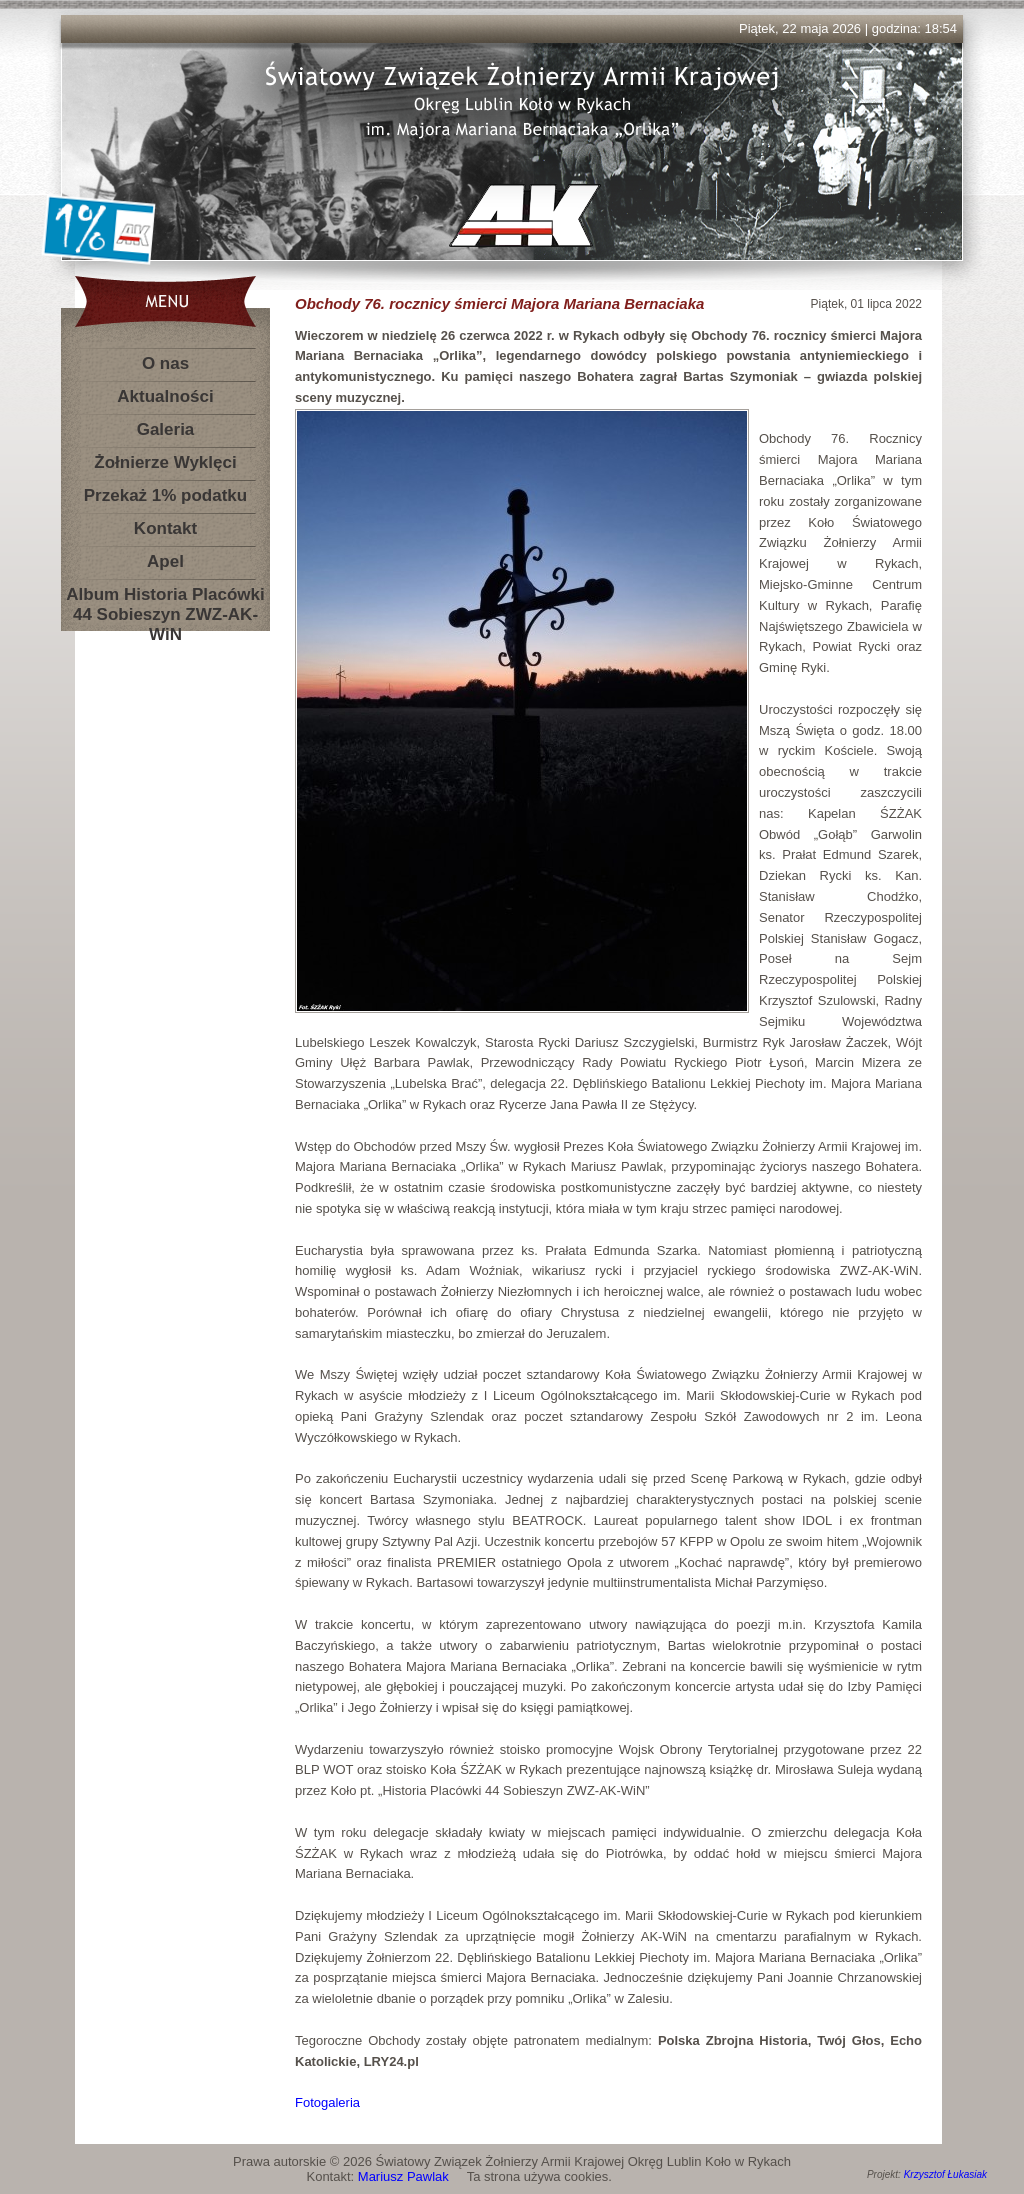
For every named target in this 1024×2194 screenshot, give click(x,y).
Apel (165, 561)
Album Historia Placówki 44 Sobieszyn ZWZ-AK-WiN (165, 598)
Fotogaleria (327, 2102)
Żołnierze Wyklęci (165, 462)
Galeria (166, 429)
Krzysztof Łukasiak (945, 2174)
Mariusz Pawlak (403, 2176)
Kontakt (165, 528)
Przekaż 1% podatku (165, 495)
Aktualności (165, 396)
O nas (165, 363)
